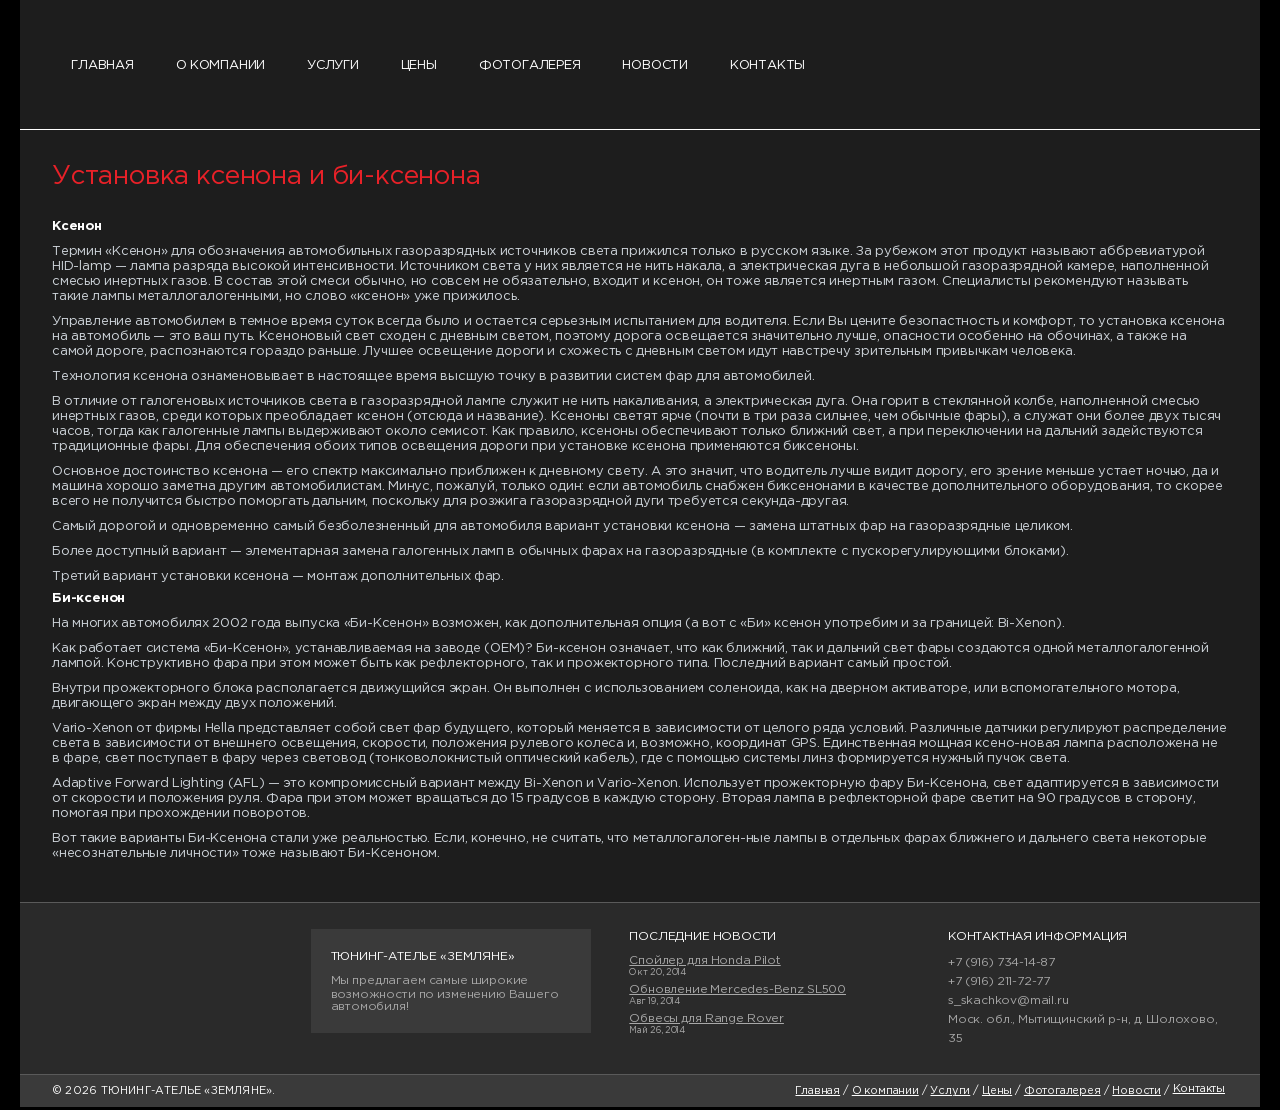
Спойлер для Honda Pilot (704, 962)
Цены (425, 66)
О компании (223, 66)
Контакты (780, 66)
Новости (666, 66)
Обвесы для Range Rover (706, 1020)
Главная (103, 66)
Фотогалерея (538, 66)
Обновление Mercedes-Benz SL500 (737, 991)
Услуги (337, 66)
